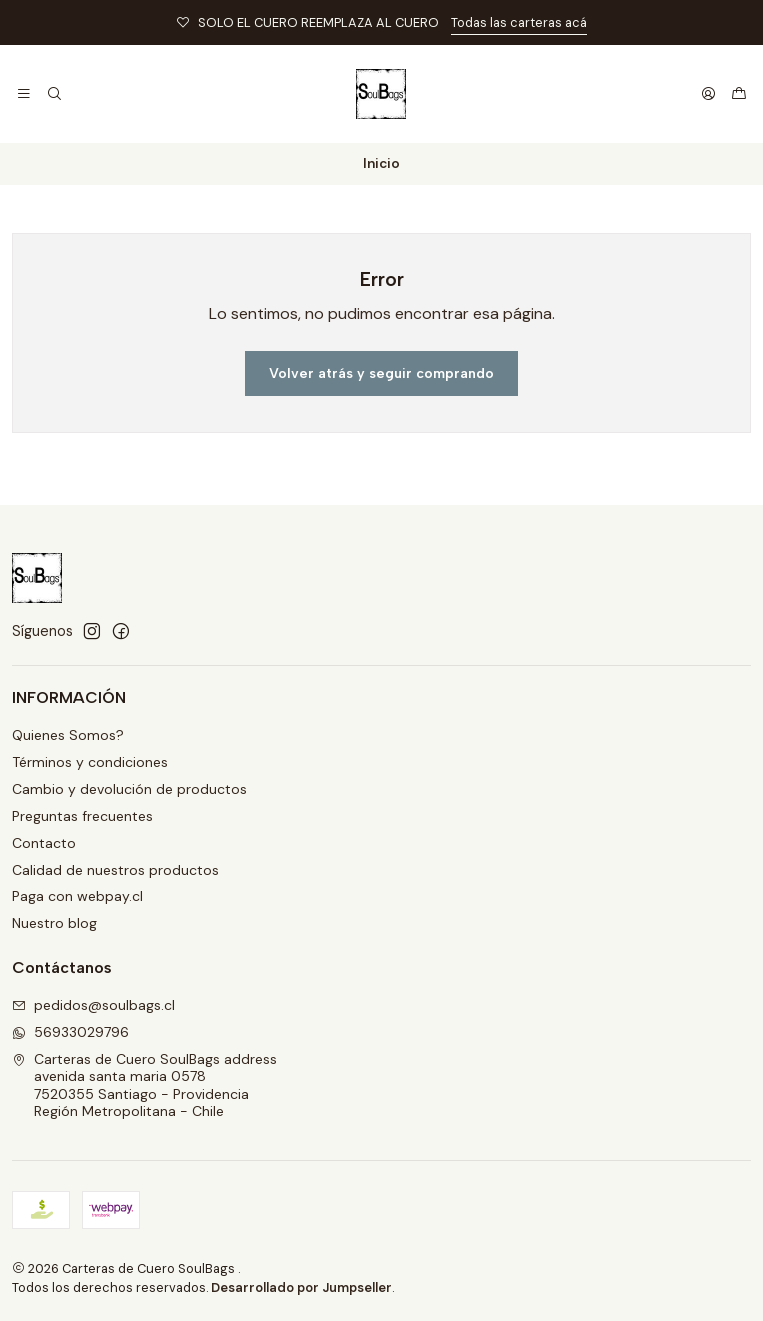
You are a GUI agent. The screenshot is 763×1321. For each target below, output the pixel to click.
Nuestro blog (54, 923)
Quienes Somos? (68, 735)
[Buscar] (53, 94)
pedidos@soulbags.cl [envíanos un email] (93, 1005)
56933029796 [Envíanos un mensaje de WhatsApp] (70, 1032)
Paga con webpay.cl (77, 896)
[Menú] (24, 94)
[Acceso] (708, 94)
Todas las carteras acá (519, 22)
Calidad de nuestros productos (115, 870)
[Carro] (739, 94)
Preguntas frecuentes (82, 816)
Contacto (44, 843)
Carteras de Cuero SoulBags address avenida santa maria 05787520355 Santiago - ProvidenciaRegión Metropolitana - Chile (144, 1085)
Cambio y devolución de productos (129, 789)
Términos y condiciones (90, 762)
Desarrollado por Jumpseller (301, 1287)
